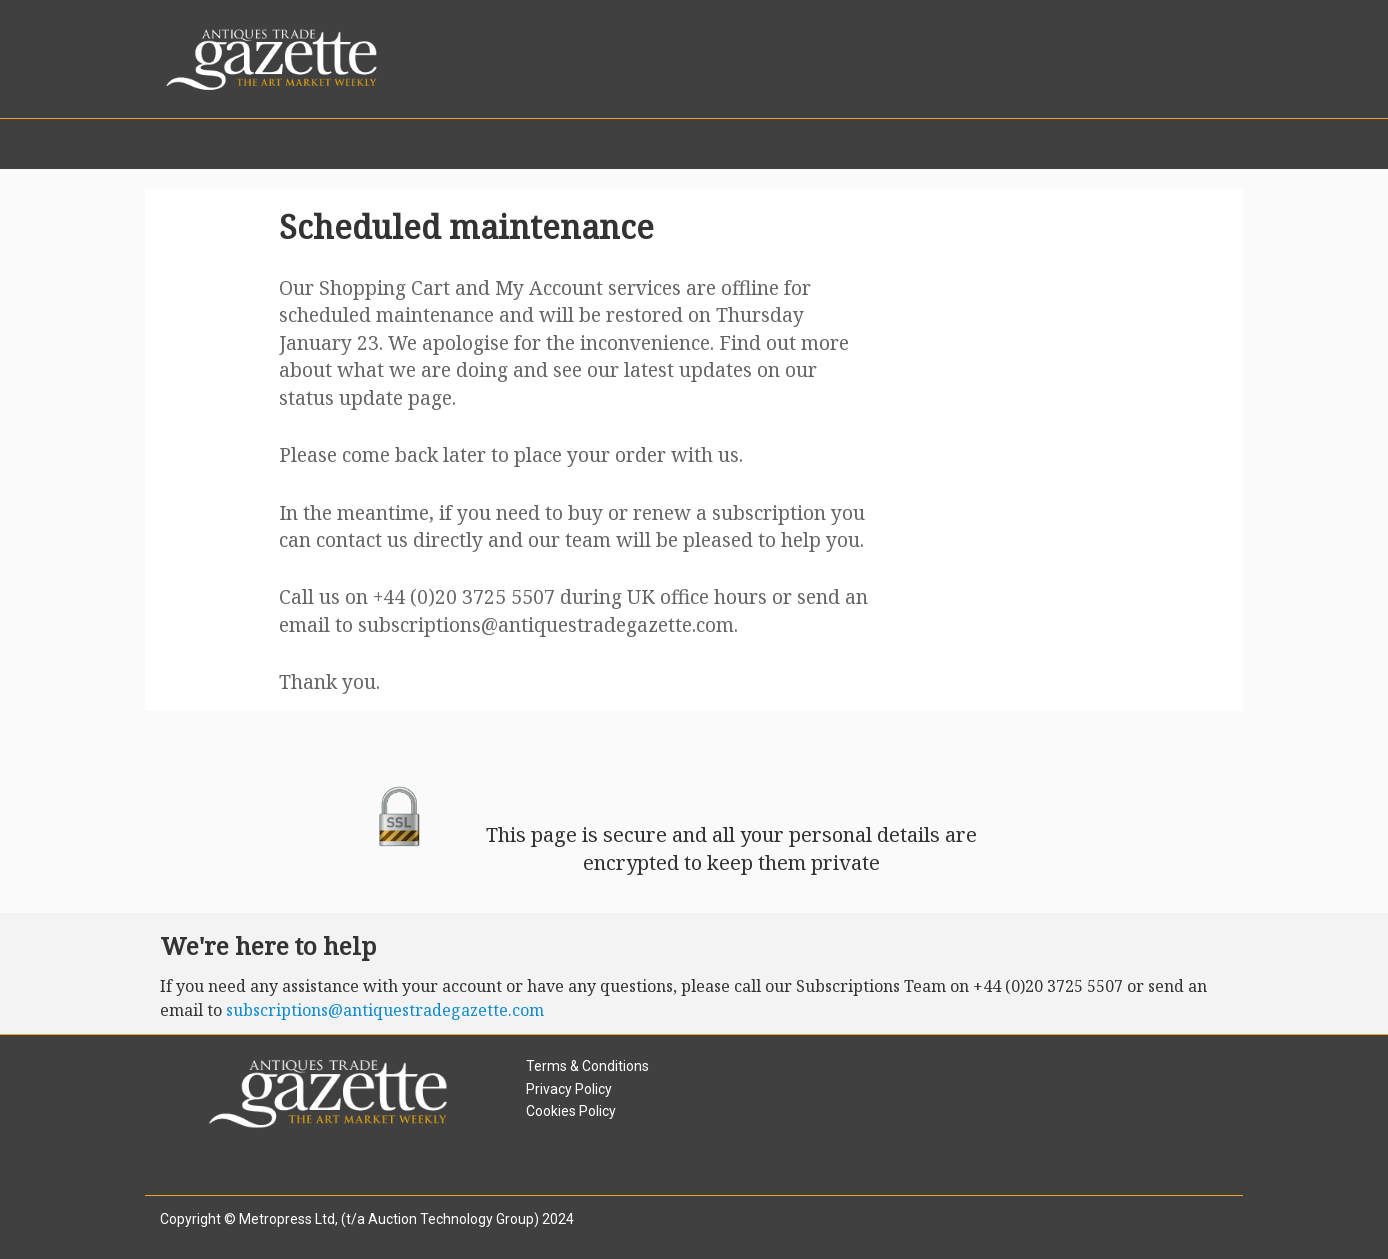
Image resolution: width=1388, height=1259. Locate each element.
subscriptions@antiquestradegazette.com (546, 624)
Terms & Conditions (587, 1066)
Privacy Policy (569, 1089)
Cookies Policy (571, 1111)
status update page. (367, 397)
